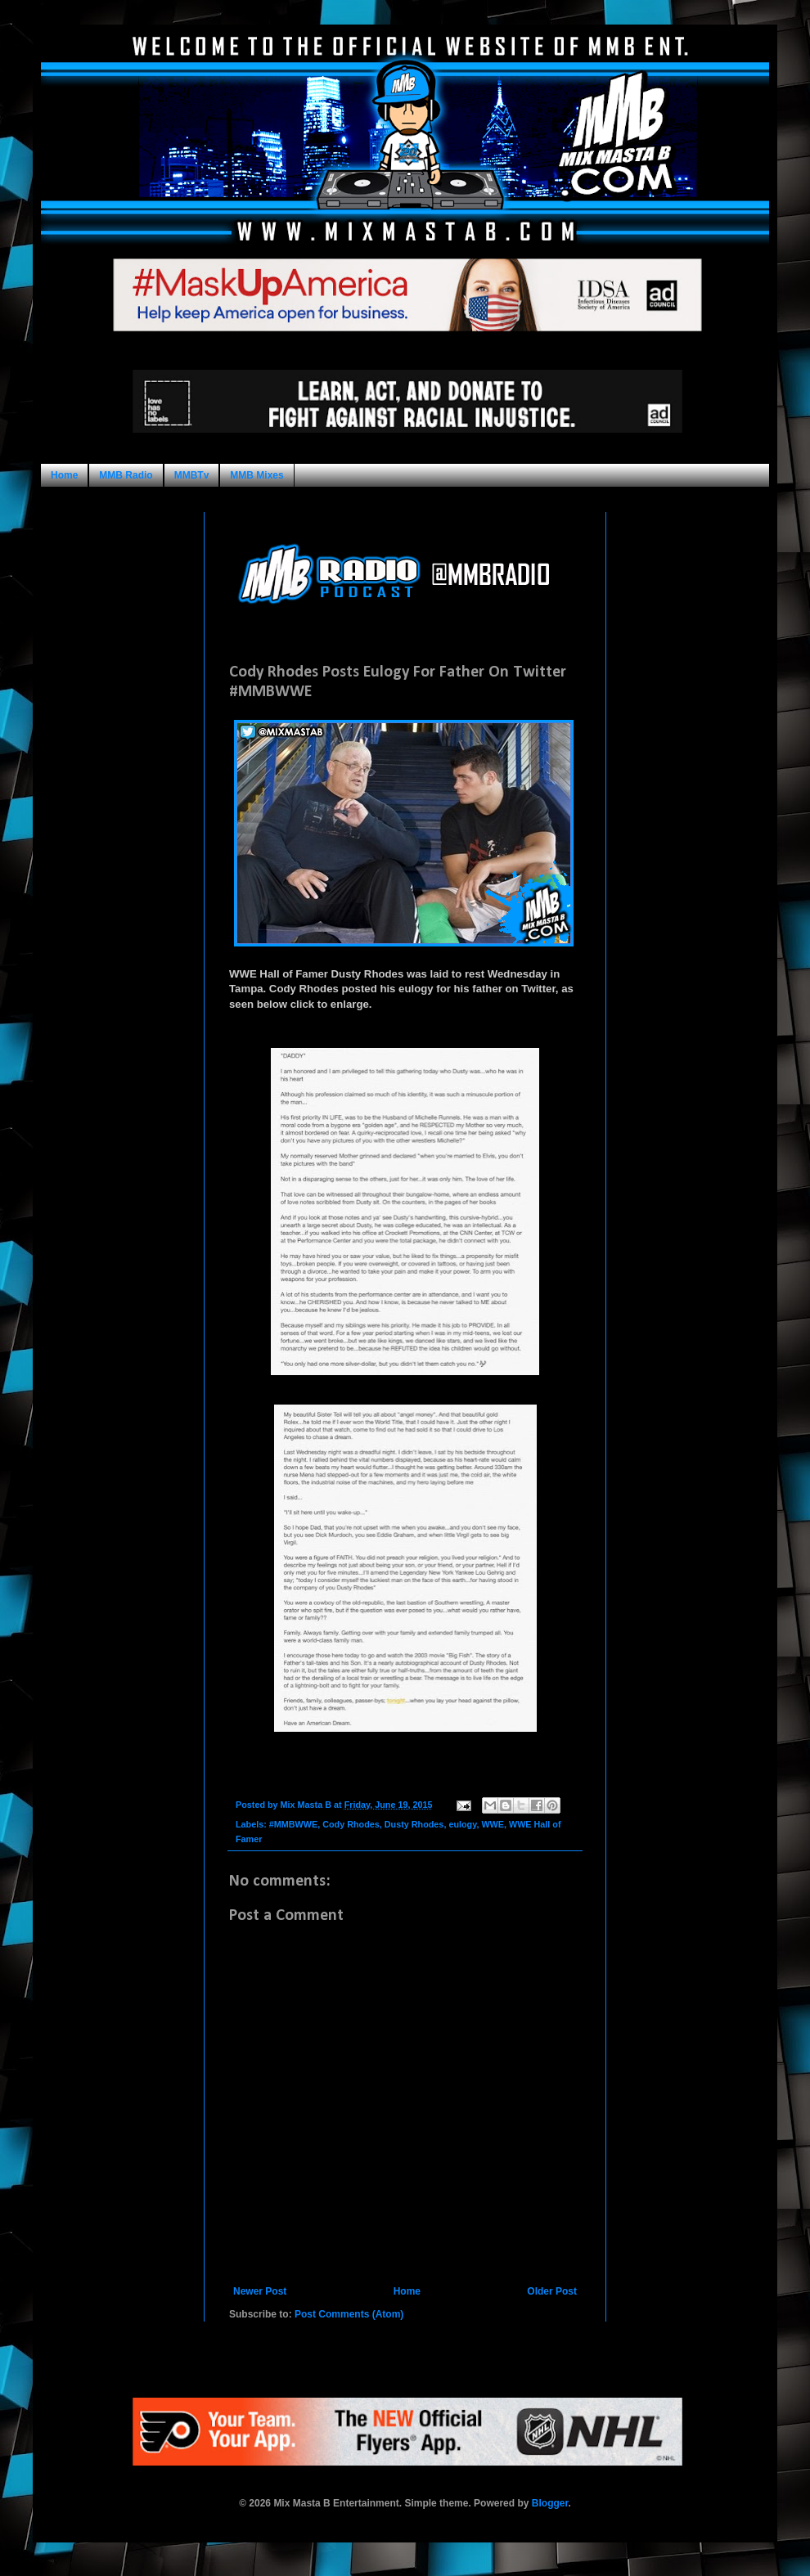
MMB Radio (125, 475)
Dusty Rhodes (414, 1824)
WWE (492, 1824)
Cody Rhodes (351, 1824)
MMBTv (191, 475)
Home (64, 475)
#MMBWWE (293, 1824)
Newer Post (259, 2291)
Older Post (552, 2291)
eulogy (462, 1824)
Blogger (550, 2503)
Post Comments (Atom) (349, 2314)
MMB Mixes (256, 475)
